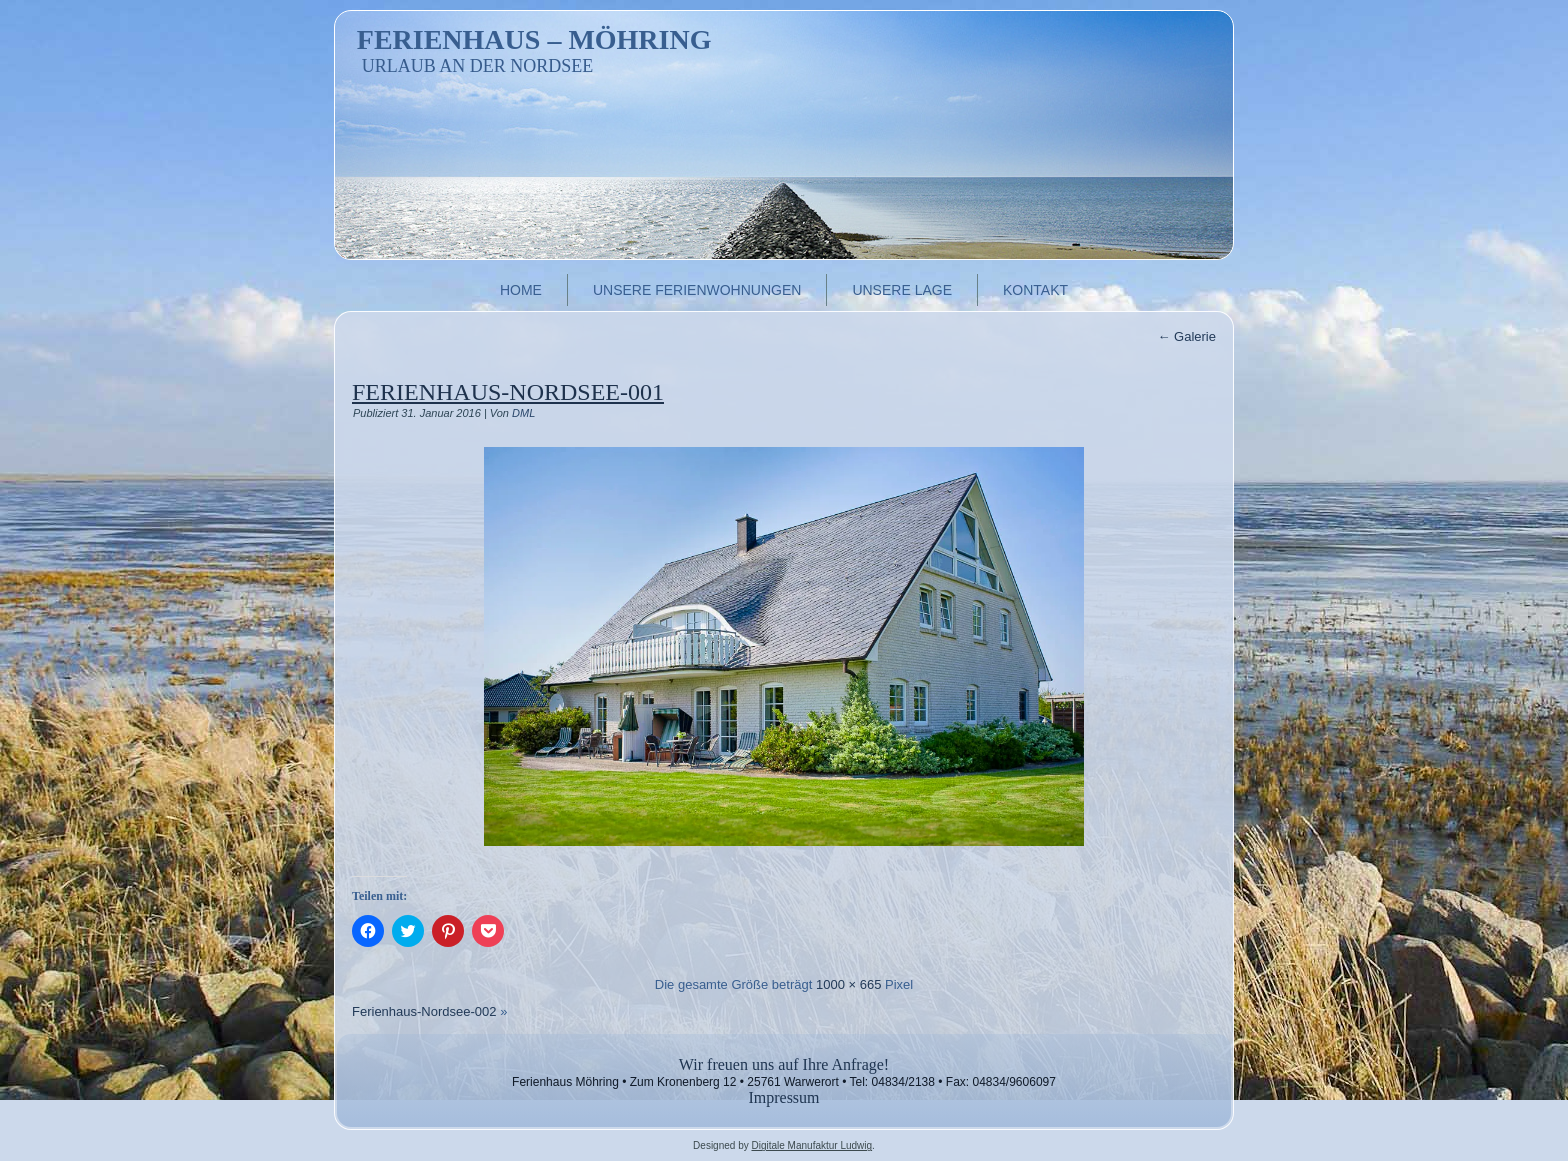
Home (521, 290)
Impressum (783, 1097)
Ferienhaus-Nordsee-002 (424, 1011)
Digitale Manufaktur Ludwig (811, 1145)
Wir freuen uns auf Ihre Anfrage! (784, 1064)
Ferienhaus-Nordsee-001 (508, 392)
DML (523, 413)
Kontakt (1035, 290)
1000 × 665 (848, 984)
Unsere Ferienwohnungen (697, 290)
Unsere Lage (902, 290)
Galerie (1186, 336)
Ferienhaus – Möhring (534, 39)
